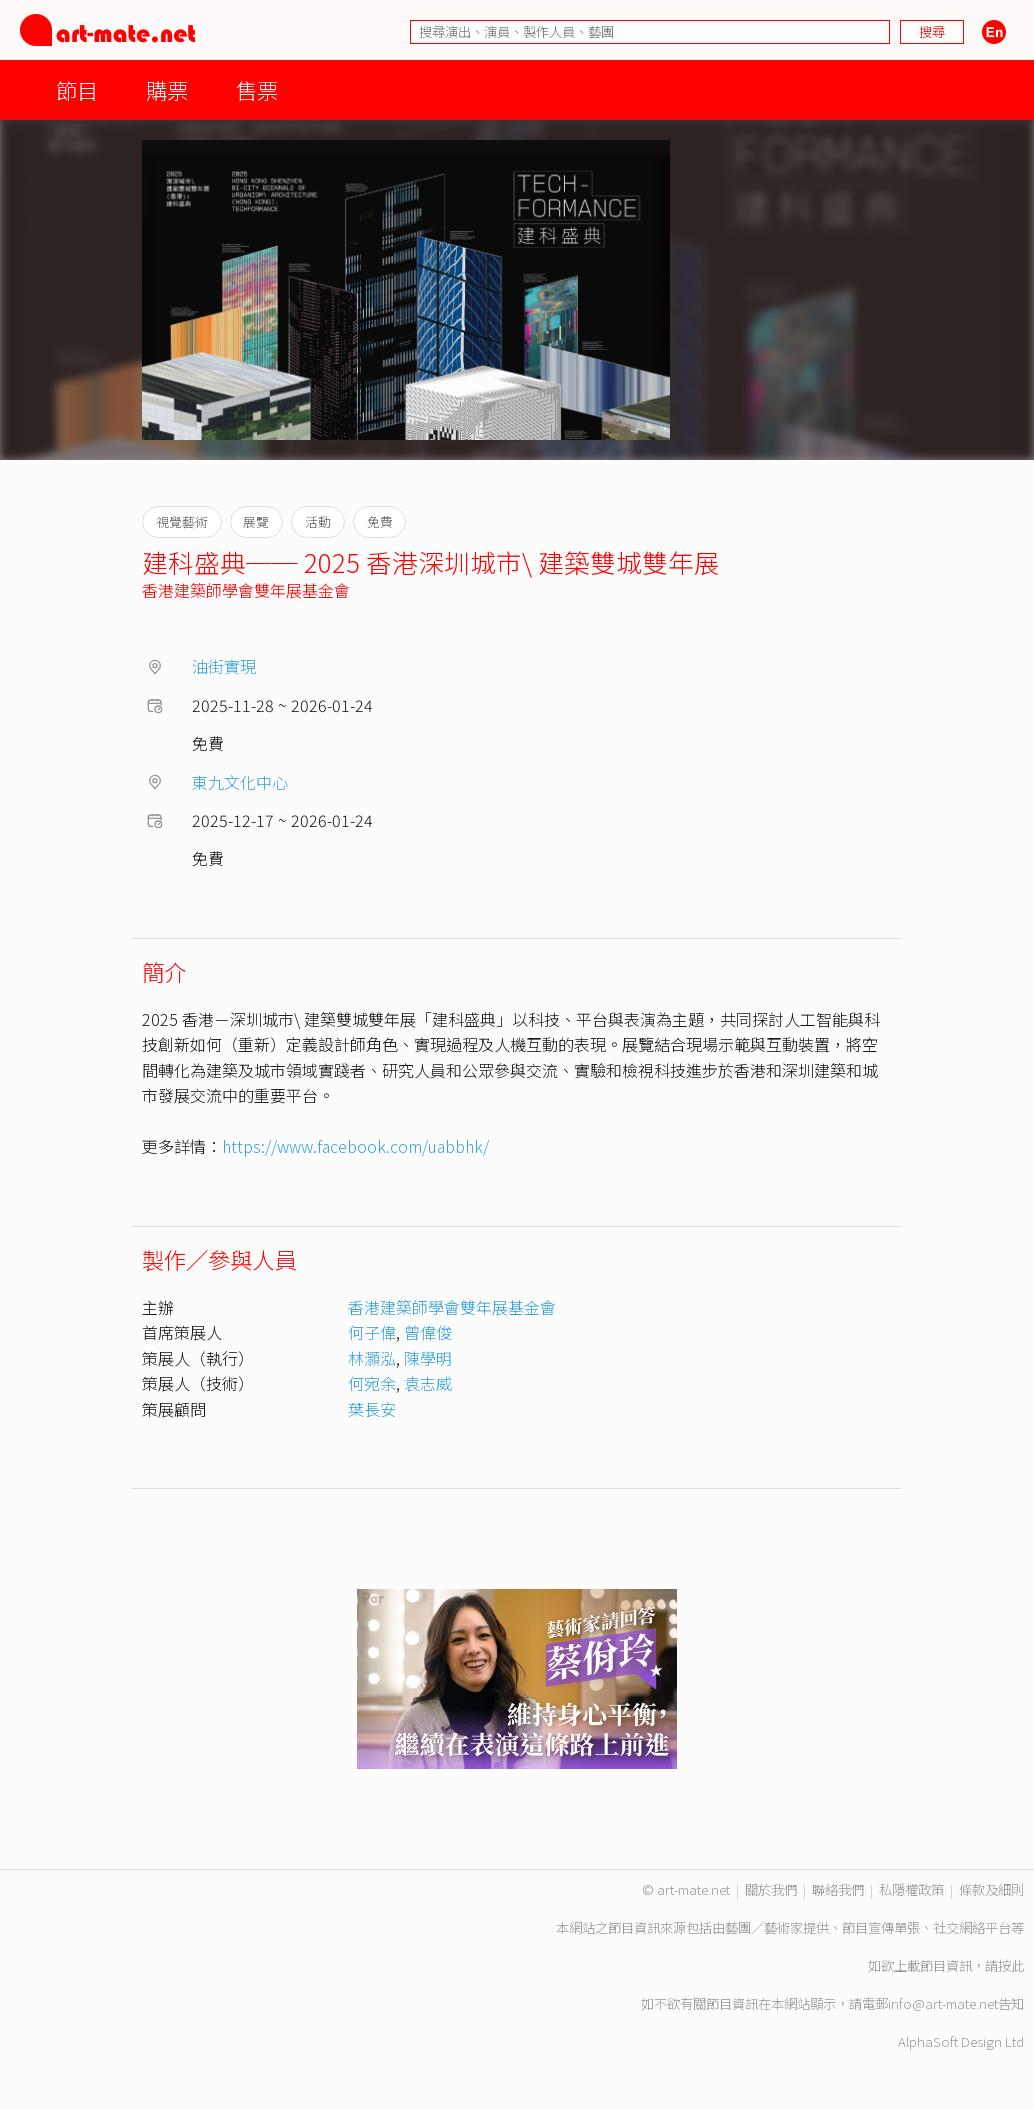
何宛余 (372, 1383)
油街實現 (224, 666)
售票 (257, 89)
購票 (167, 89)
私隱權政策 (911, 1889)
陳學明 (428, 1358)
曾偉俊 (428, 1332)
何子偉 (372, 1332)
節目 (77, 89)
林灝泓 (372, 1358)
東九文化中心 (240, 782)
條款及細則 (991, 1889)
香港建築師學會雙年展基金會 (246, 590)
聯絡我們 (838, 1889)
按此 (1011, 1965)
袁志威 (428, 1383)
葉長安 (372, 1409)
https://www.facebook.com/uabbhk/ (355, 1146)
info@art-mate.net (943, 2003)
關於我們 (771, 1889)
